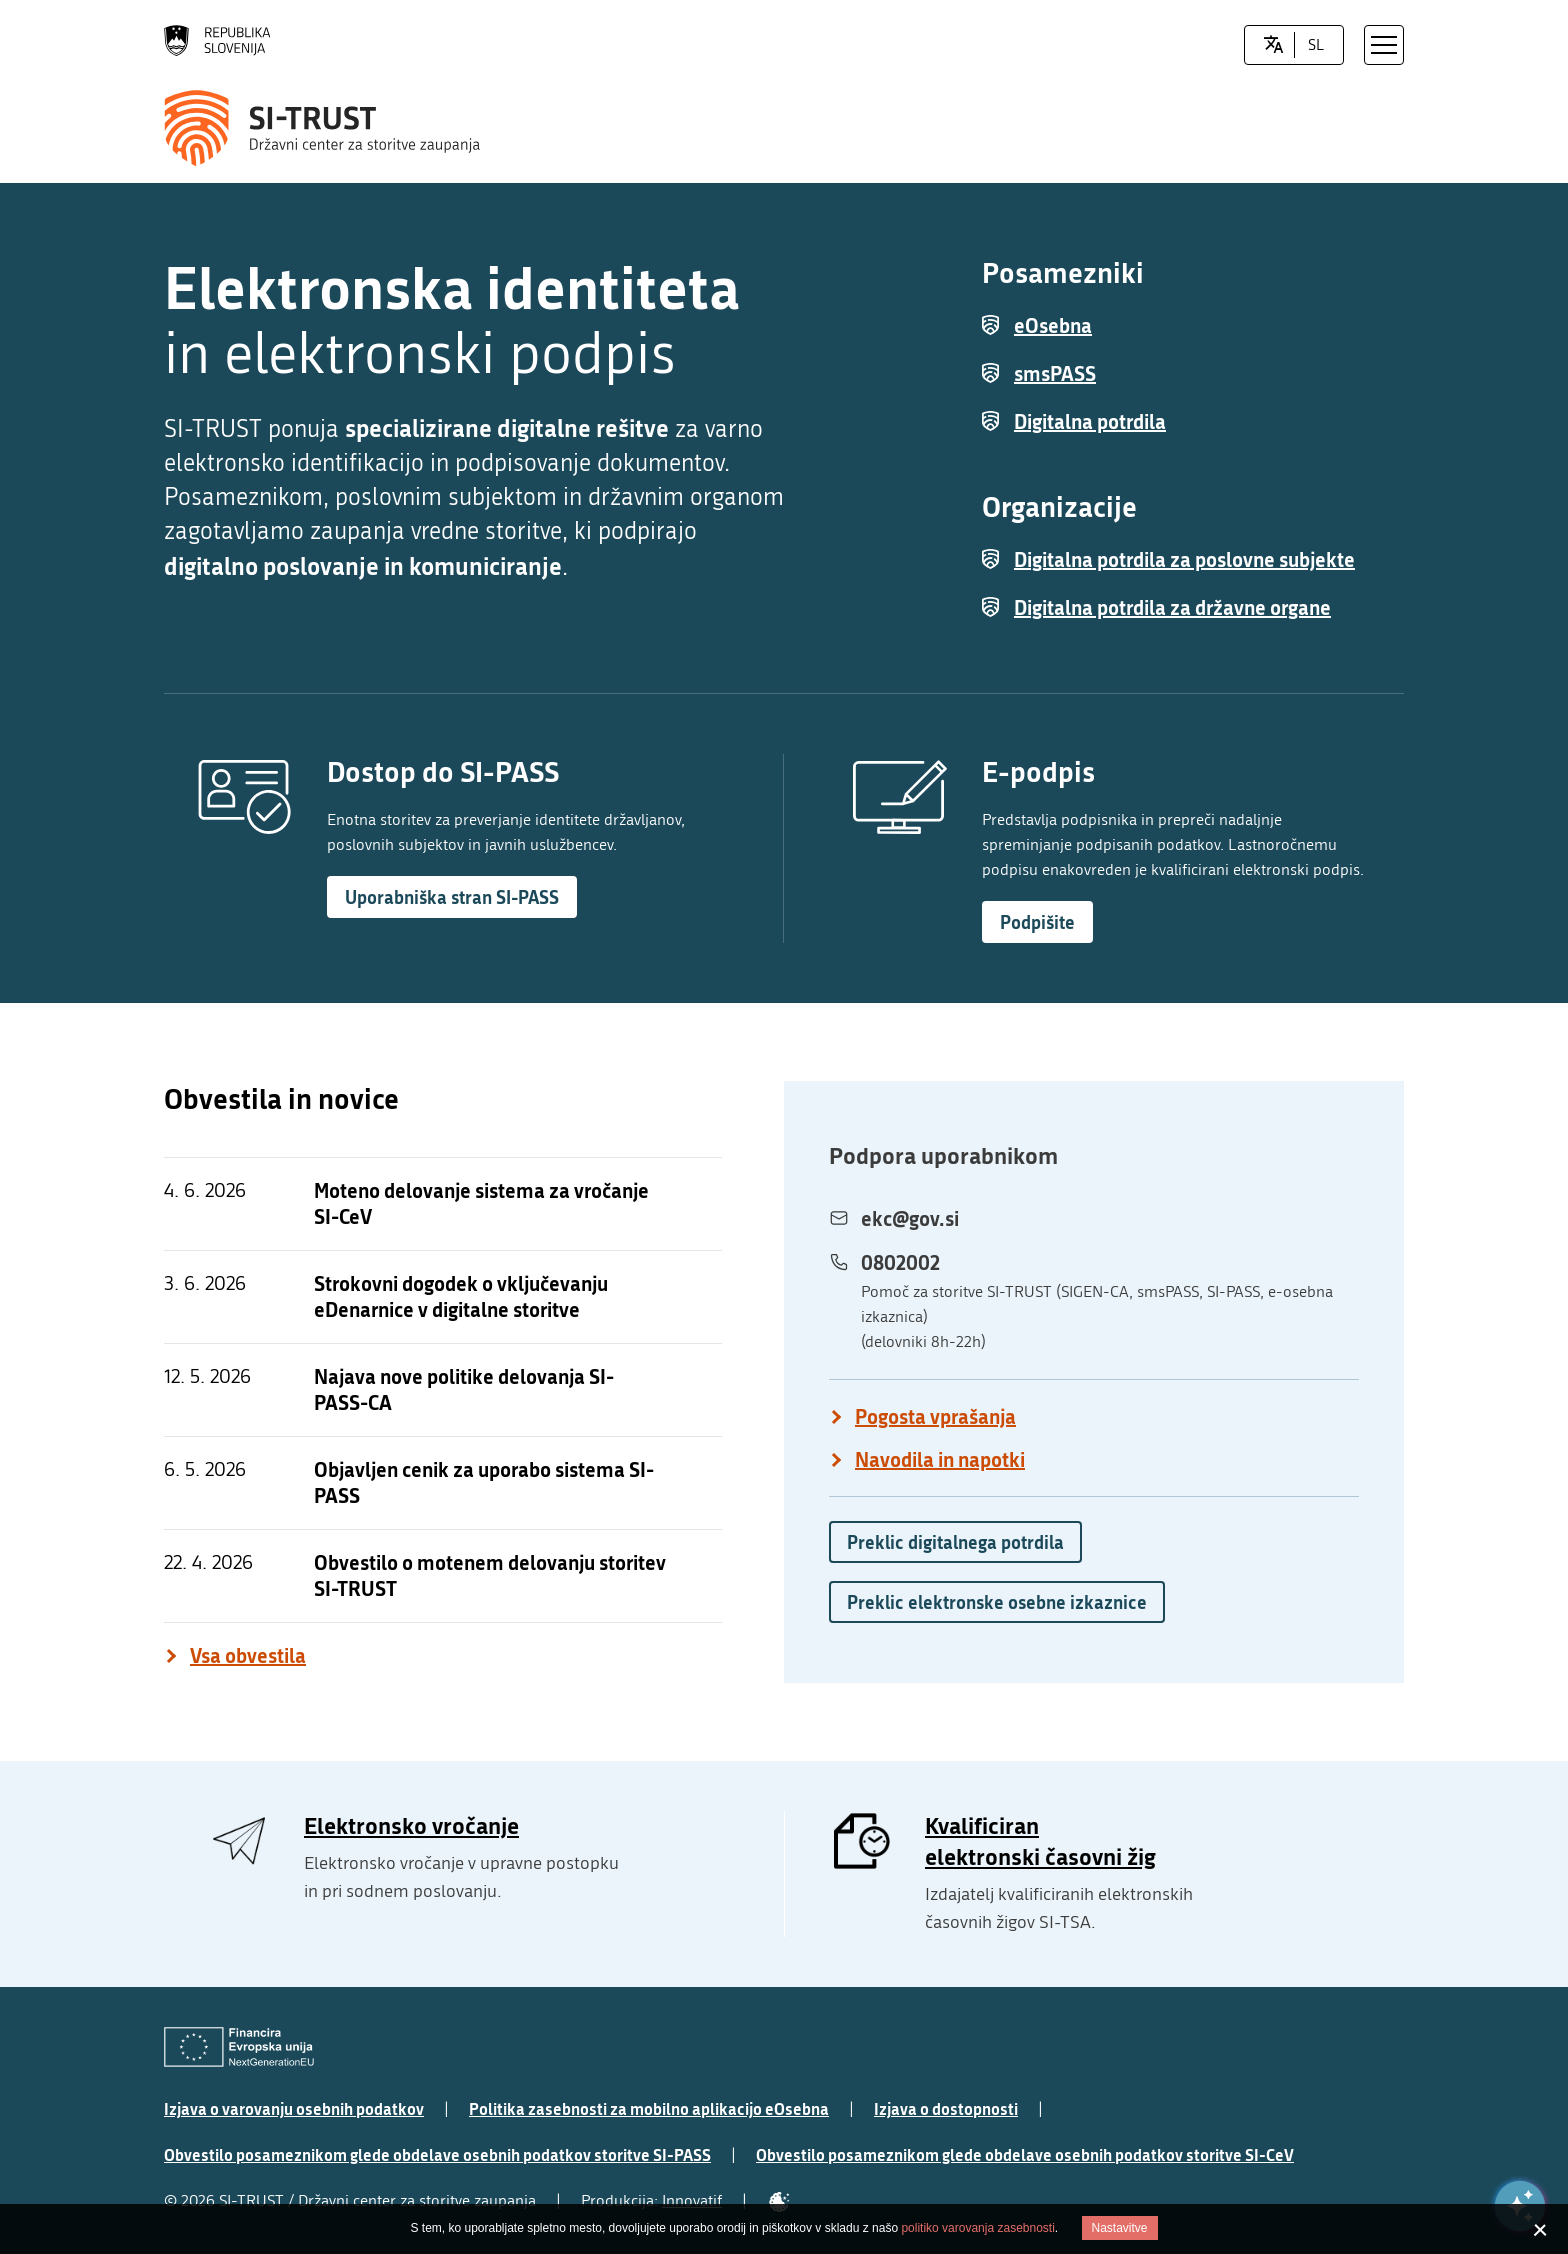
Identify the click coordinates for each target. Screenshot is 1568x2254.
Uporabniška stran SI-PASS (452, 897)
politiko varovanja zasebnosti (977, 2228)
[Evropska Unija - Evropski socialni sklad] (239, 2047)
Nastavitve (1120, 2228)
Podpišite (1037, 922)
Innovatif (692, 2200)
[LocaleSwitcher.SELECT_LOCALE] (1273, 45)
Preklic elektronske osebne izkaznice (997, 1602)
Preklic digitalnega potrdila (955, 1542)
